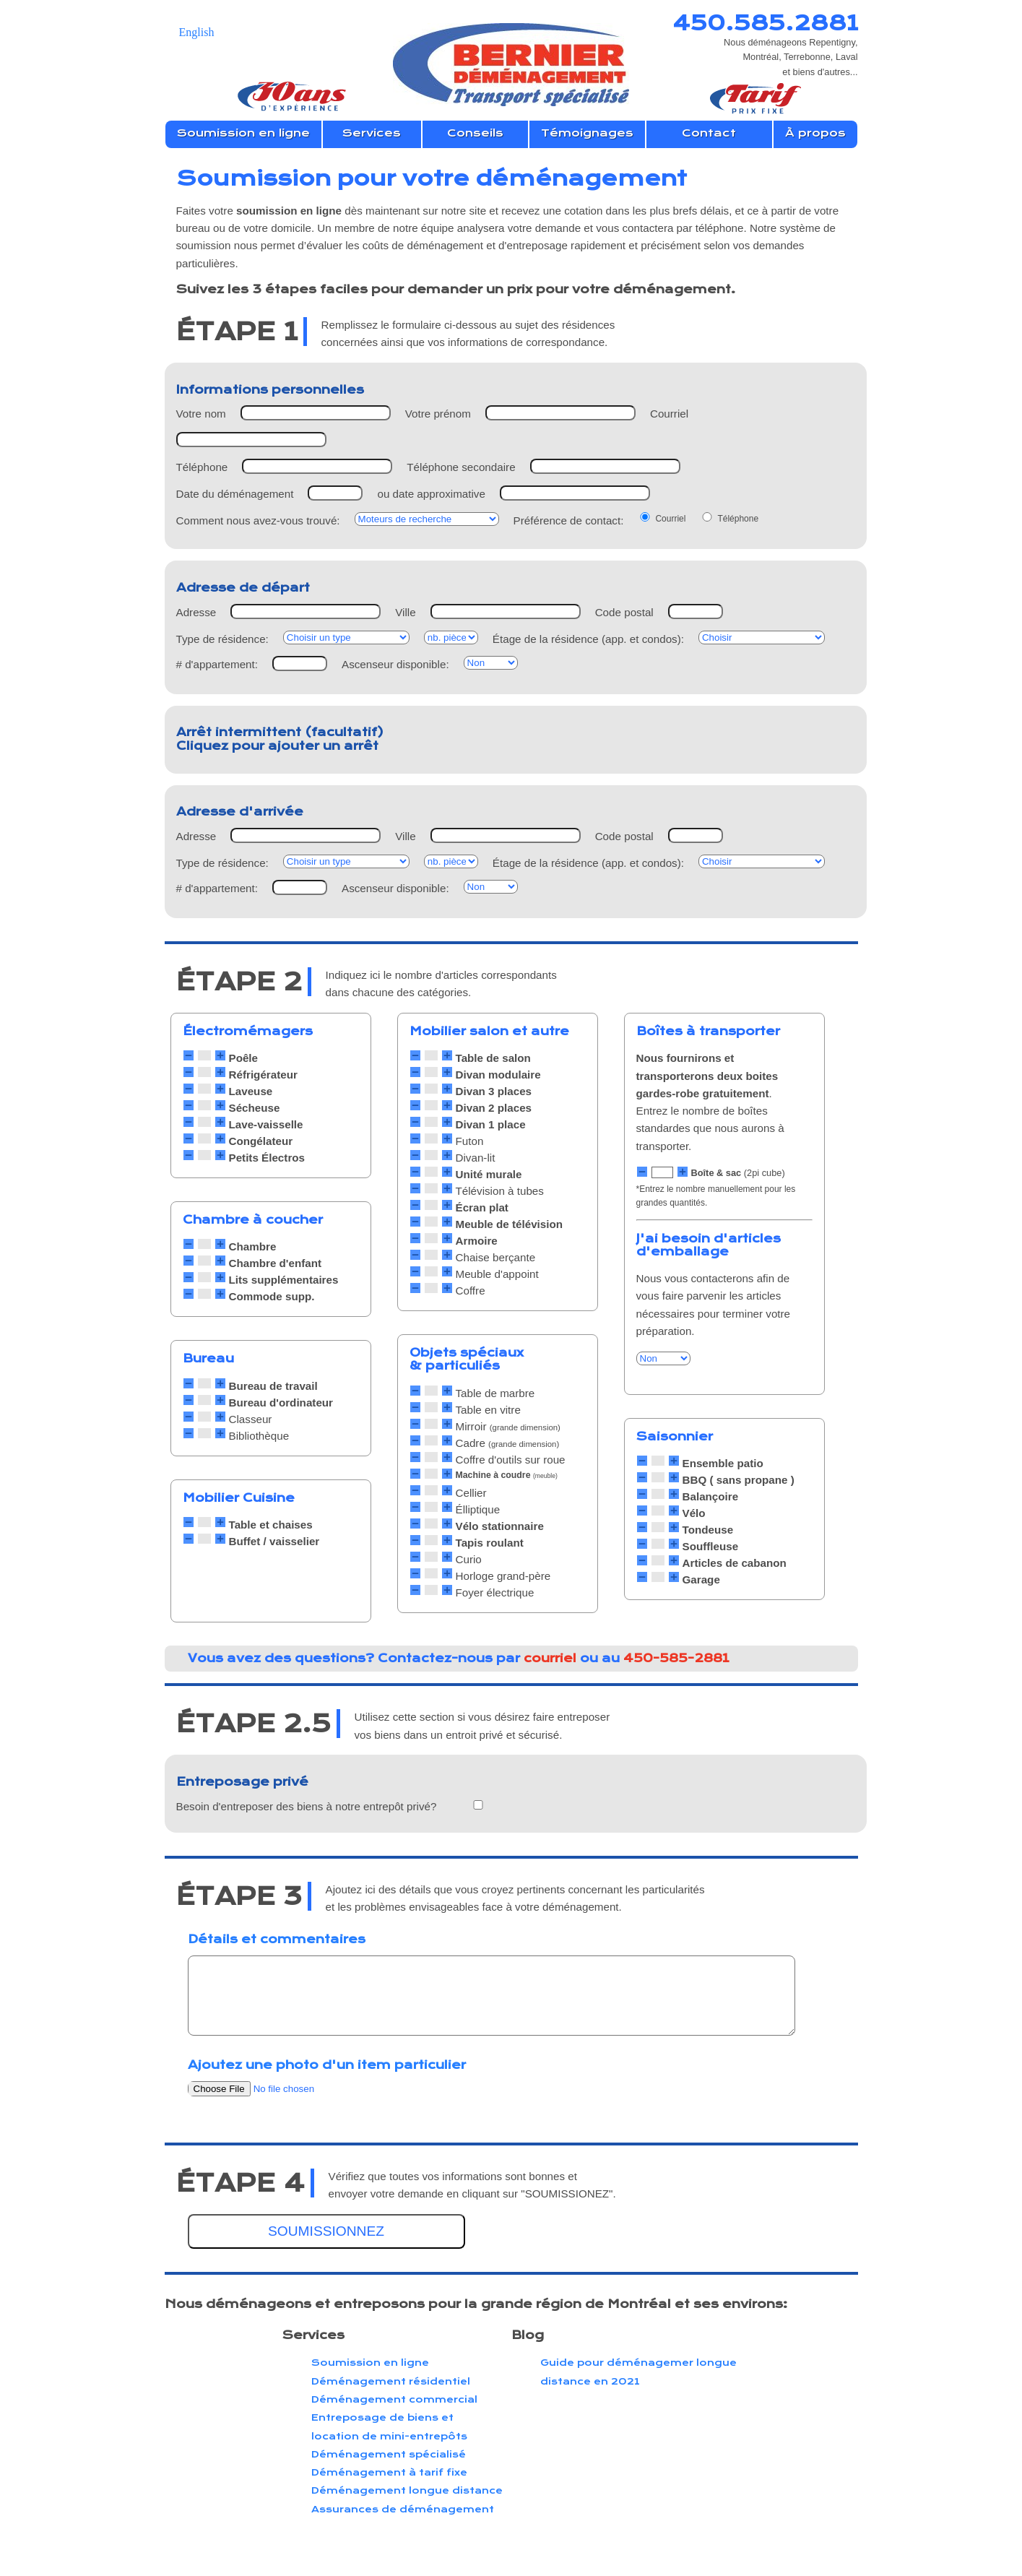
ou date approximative (431, 494)
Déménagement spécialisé (388, 2454)
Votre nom (201, 413)
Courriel (669, 413)
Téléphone (202, 467)
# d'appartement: (217, 664)
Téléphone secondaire (461, 467)
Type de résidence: (222, 639)
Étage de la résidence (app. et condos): (588, 639)
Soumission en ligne (370, 2362)
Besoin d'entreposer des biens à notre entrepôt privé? (306, 1806)
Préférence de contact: (569, 520)
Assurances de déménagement (402, 2509)
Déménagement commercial (394, 2399)
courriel (550, 1658)
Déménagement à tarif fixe (389, 2472)
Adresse (196, 612)
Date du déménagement (235, 494)
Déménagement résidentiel (390, 2381)
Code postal (624, 612)
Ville (405, 612)
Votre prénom (438, 413)
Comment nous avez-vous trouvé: (258, 520)
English (197, 32)
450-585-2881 (676, 1658)
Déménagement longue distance (407, 2490)
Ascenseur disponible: (395, 664)
